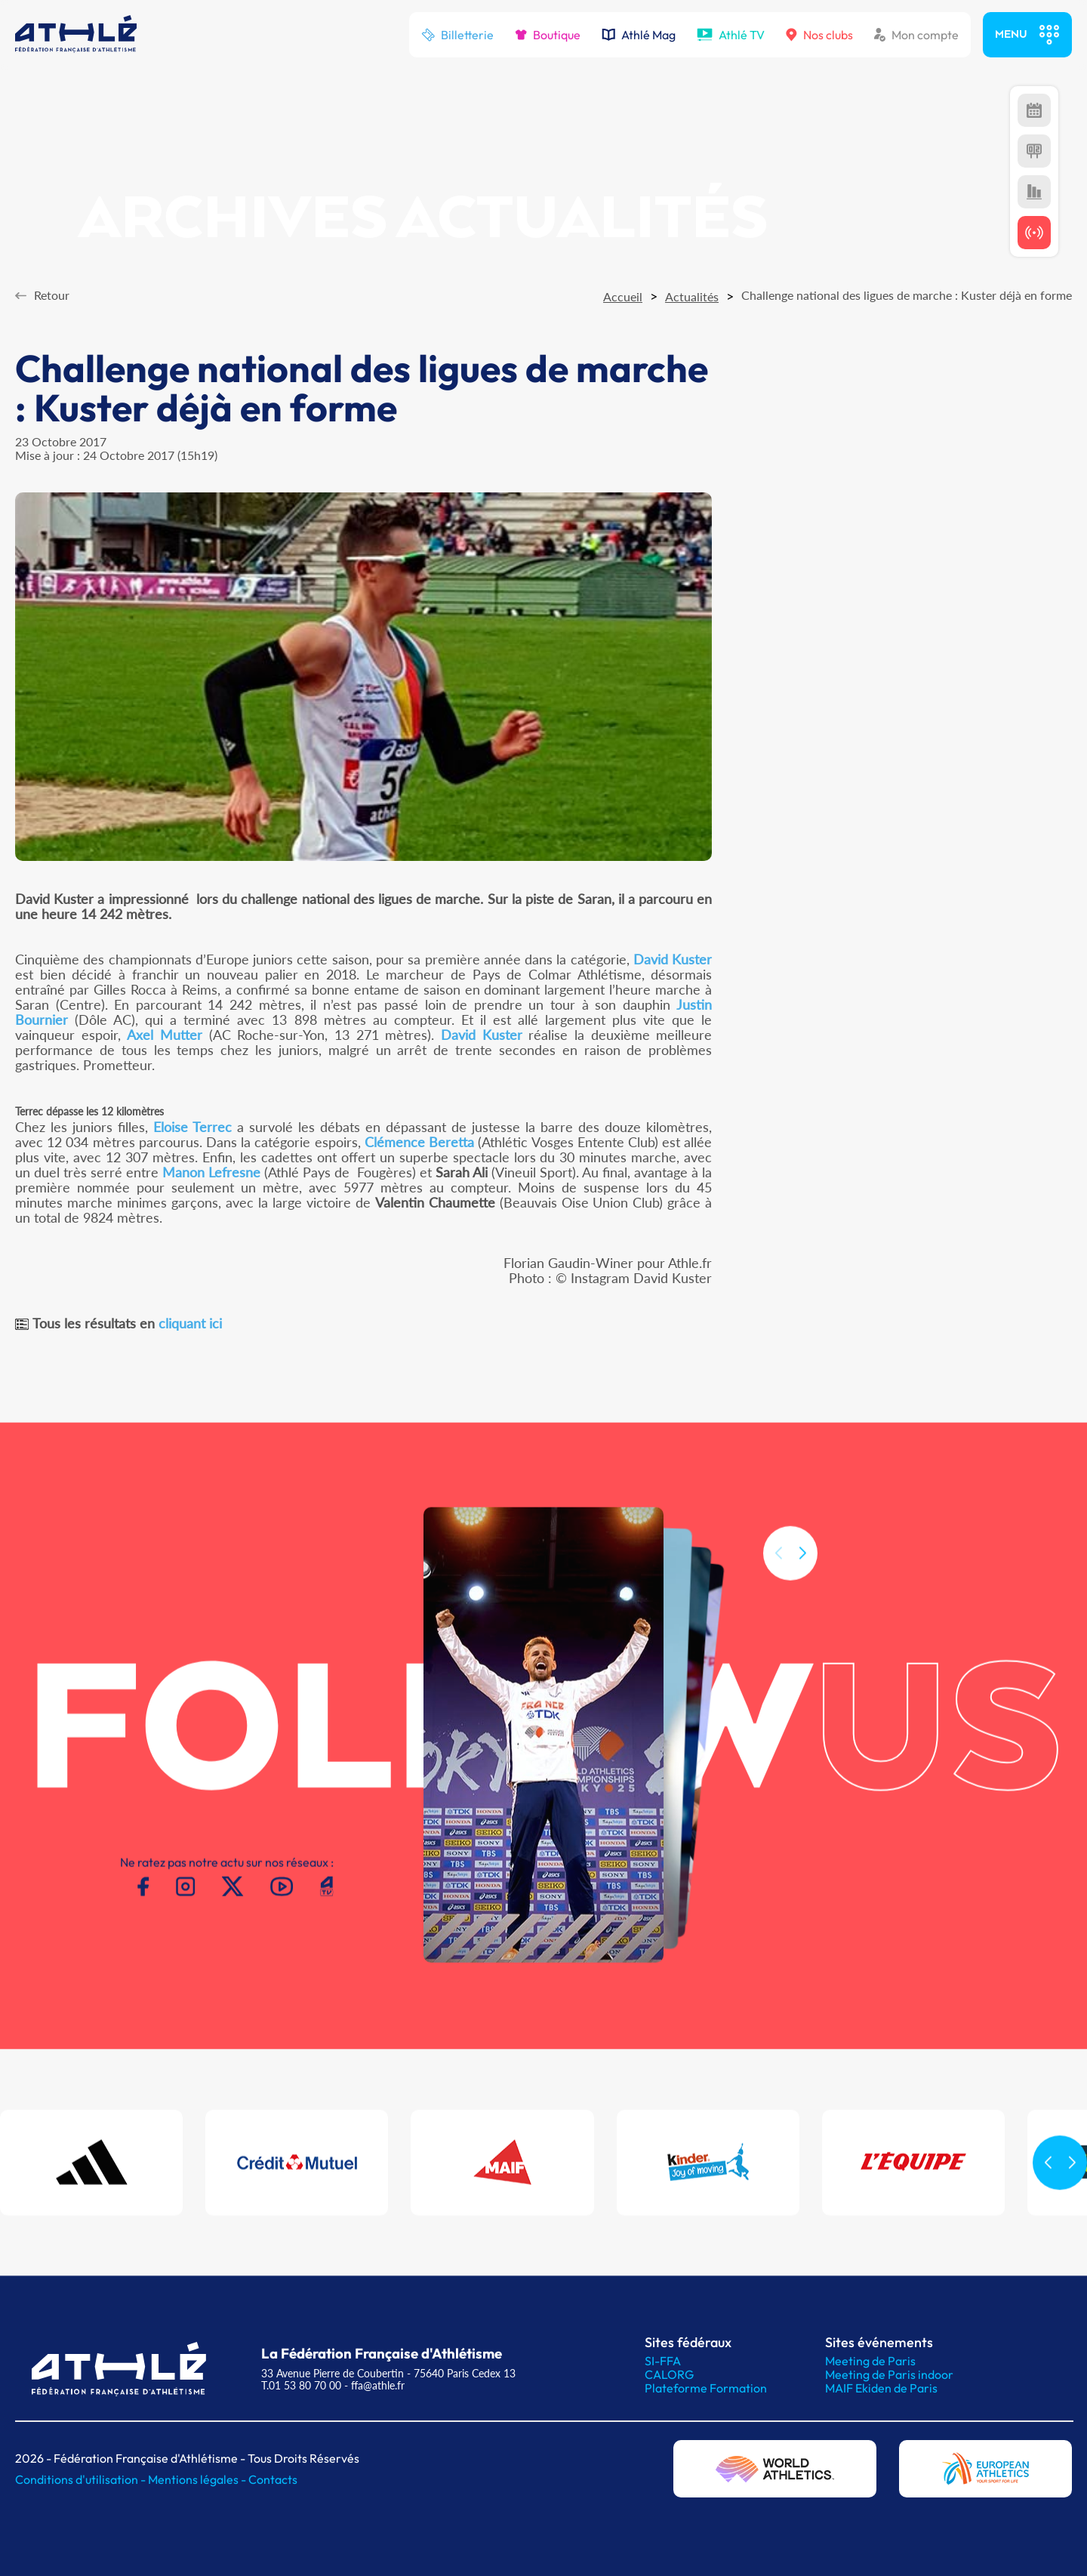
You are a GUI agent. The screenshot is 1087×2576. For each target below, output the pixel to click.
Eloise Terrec (192, 1126)
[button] (802, 1571)
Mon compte (916, 35)
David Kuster (672, 959)
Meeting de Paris (870, 2360)
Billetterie (457, 35)
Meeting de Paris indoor (889, 2374)
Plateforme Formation (706, 2388)
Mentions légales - (198, 2479)
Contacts (272, 2479)
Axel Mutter (164, 1034)
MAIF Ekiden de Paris (881, 2388)
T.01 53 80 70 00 (301, 2385)
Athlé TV (731, 35)
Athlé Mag (639, 35)
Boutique (547, 35)
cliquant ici (190, 1323)
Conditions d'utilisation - (81, 2479)
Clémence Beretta (419, 1142)
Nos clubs (819, 35)
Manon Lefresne (211, 1172)
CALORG (669, 2374)
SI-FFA (663, 2360)
